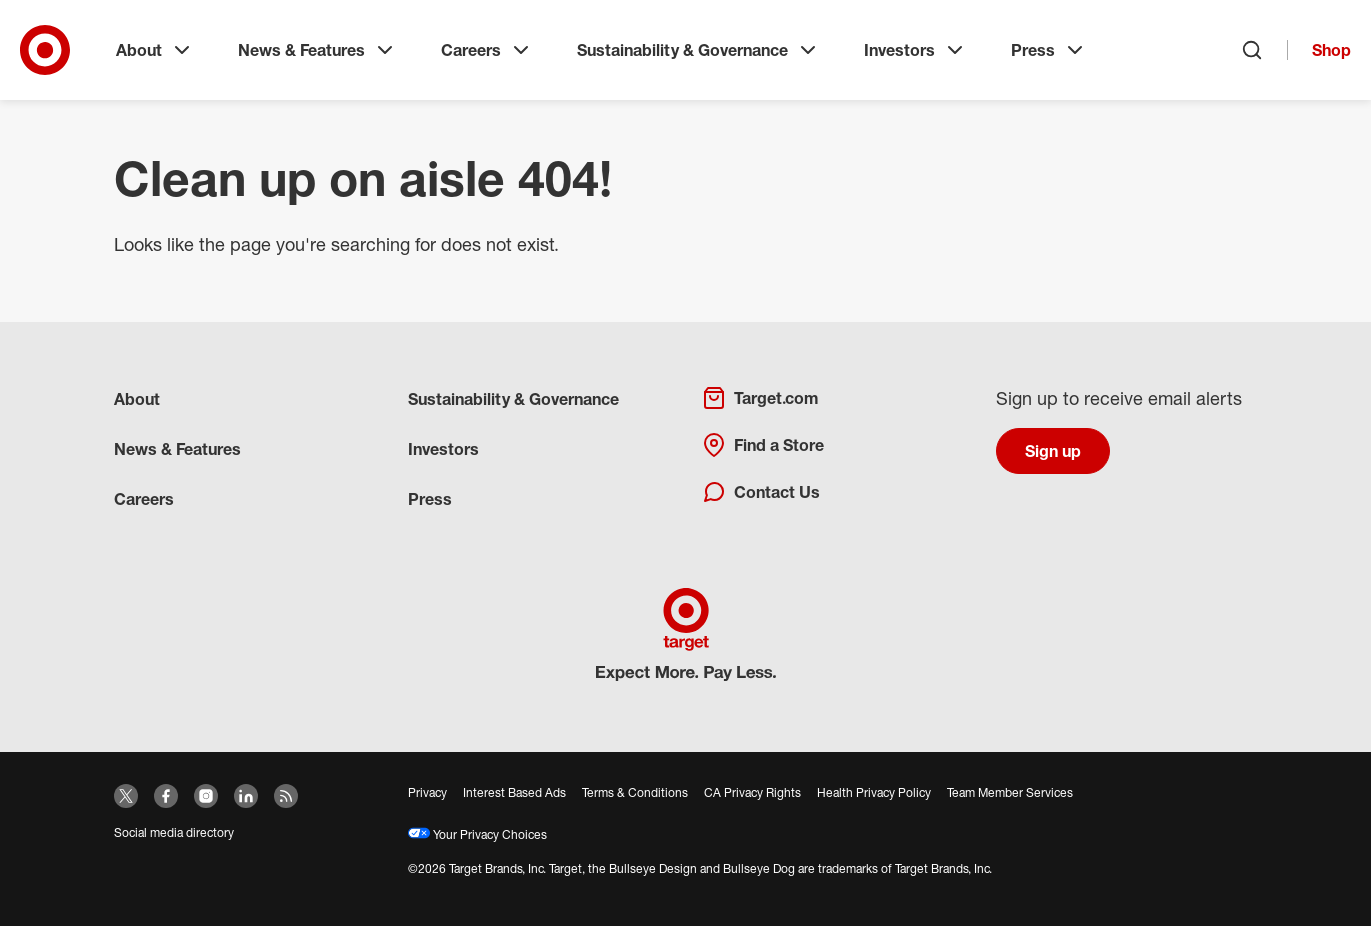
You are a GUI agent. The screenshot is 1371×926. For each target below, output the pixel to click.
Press (1049, 50)
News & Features (317, 50)
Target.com (760, 398)
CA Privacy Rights (752, 792)
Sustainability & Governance (698, 50)
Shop (1331, 50)
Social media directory (174, 832)
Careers (487, 50)
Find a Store (763, 445)
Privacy (427, 792)
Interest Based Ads (514, 792)
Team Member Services (1010, 792)
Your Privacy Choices (477, 834)
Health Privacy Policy (874, 792)
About (155, 50)
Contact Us (761, 492)
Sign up (1053, 451)
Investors (915, 50)
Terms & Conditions (635, 792)
